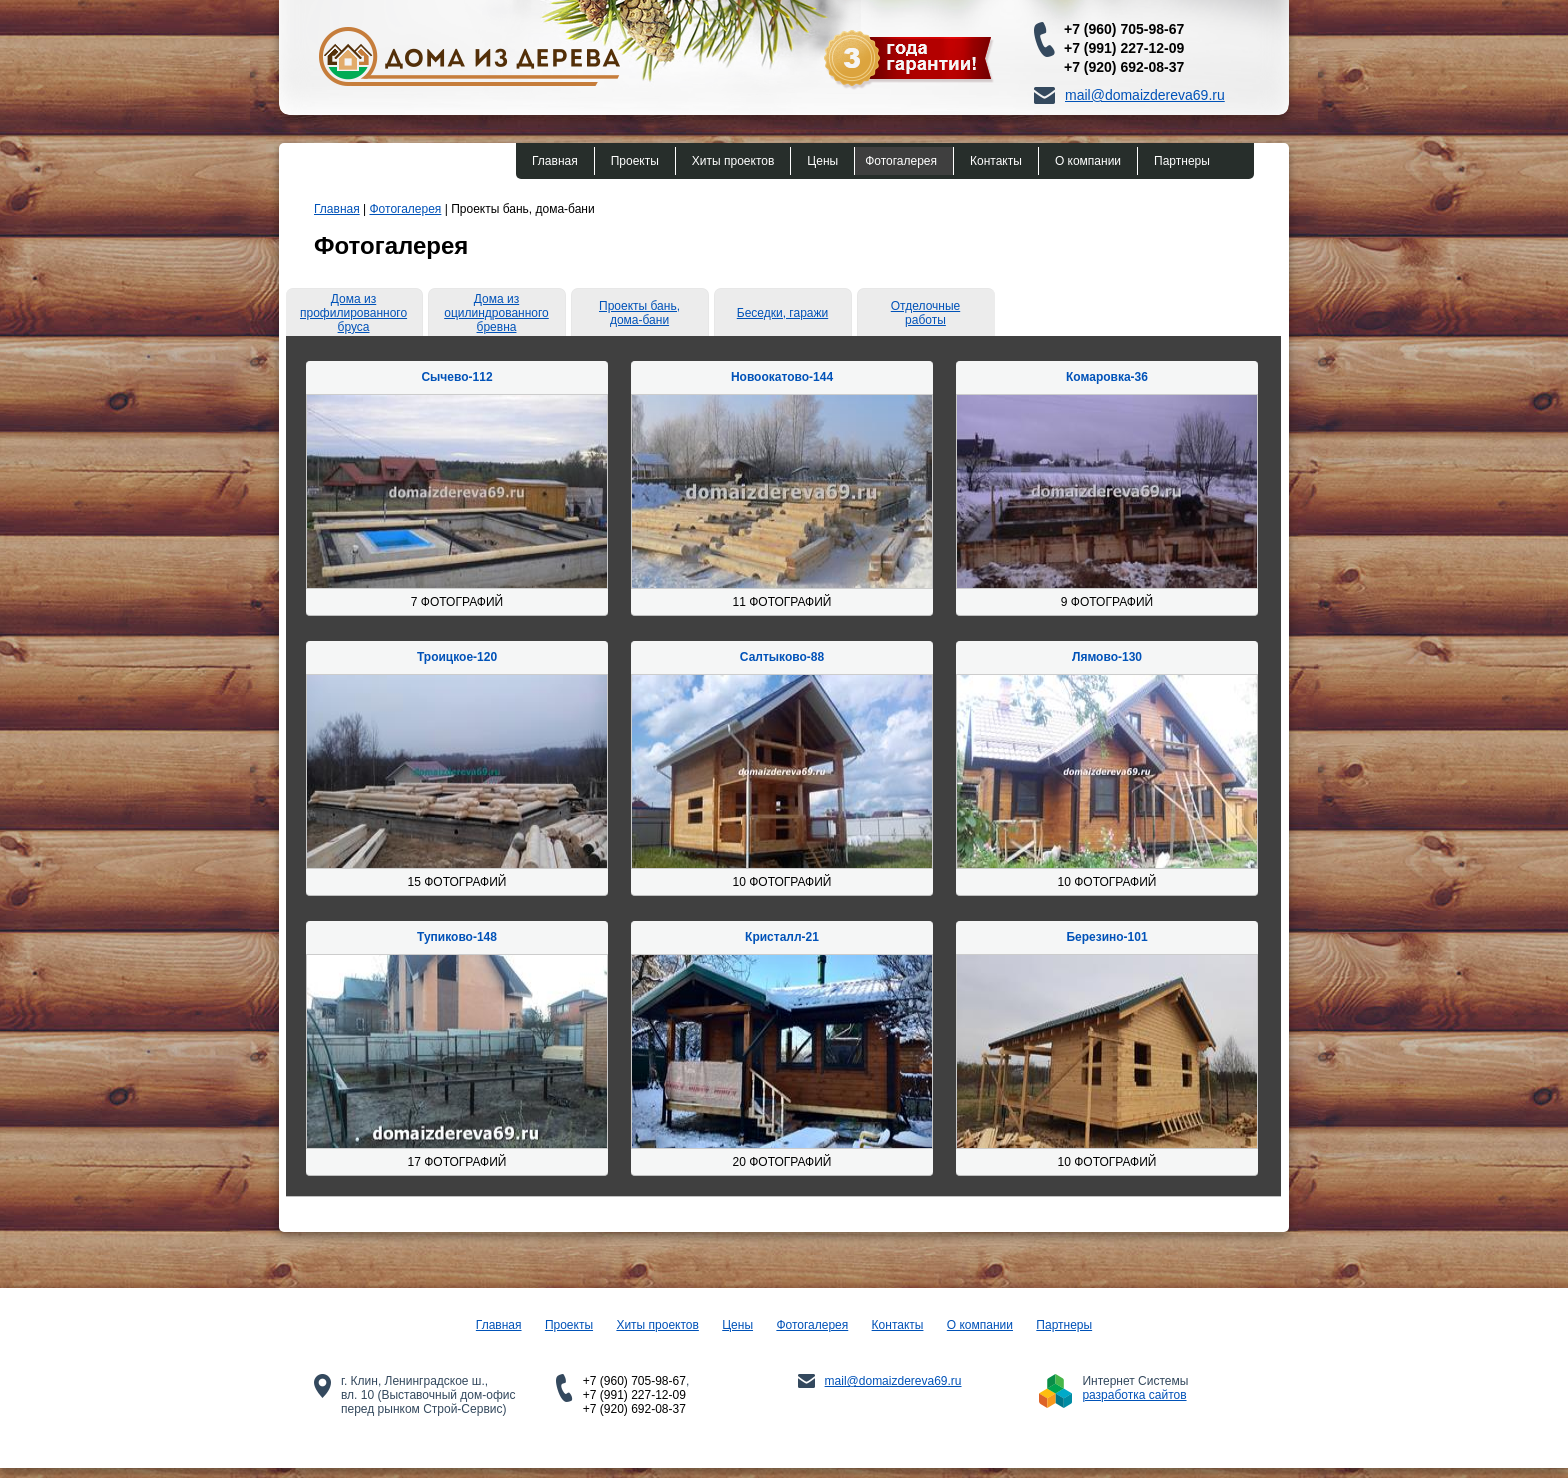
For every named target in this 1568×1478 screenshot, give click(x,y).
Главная (555, 161)
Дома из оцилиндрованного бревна (496, 313)
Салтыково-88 (782, 657)
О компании (1088, 161)
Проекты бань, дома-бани (639, 313)
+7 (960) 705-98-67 (1124, 29)
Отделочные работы (925, 313)
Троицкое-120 (457, 657)
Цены (822, 161)
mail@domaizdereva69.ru (1145, 95)
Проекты (635, 161)
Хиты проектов (733, 161)
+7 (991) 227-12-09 (1124, 48)
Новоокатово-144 (782, 377)
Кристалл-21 (782, 937)
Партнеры (1182, 161)
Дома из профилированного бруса (353, 313)
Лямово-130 (1107, 657)
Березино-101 (1106, 937)
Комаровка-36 (1107, 377)
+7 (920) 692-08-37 (1124, 67)
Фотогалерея (901, 161)
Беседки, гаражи (782, 313)
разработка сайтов (1134, 1395)
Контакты (996, 161)
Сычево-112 (456, 377)
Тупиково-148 (457, 937)
